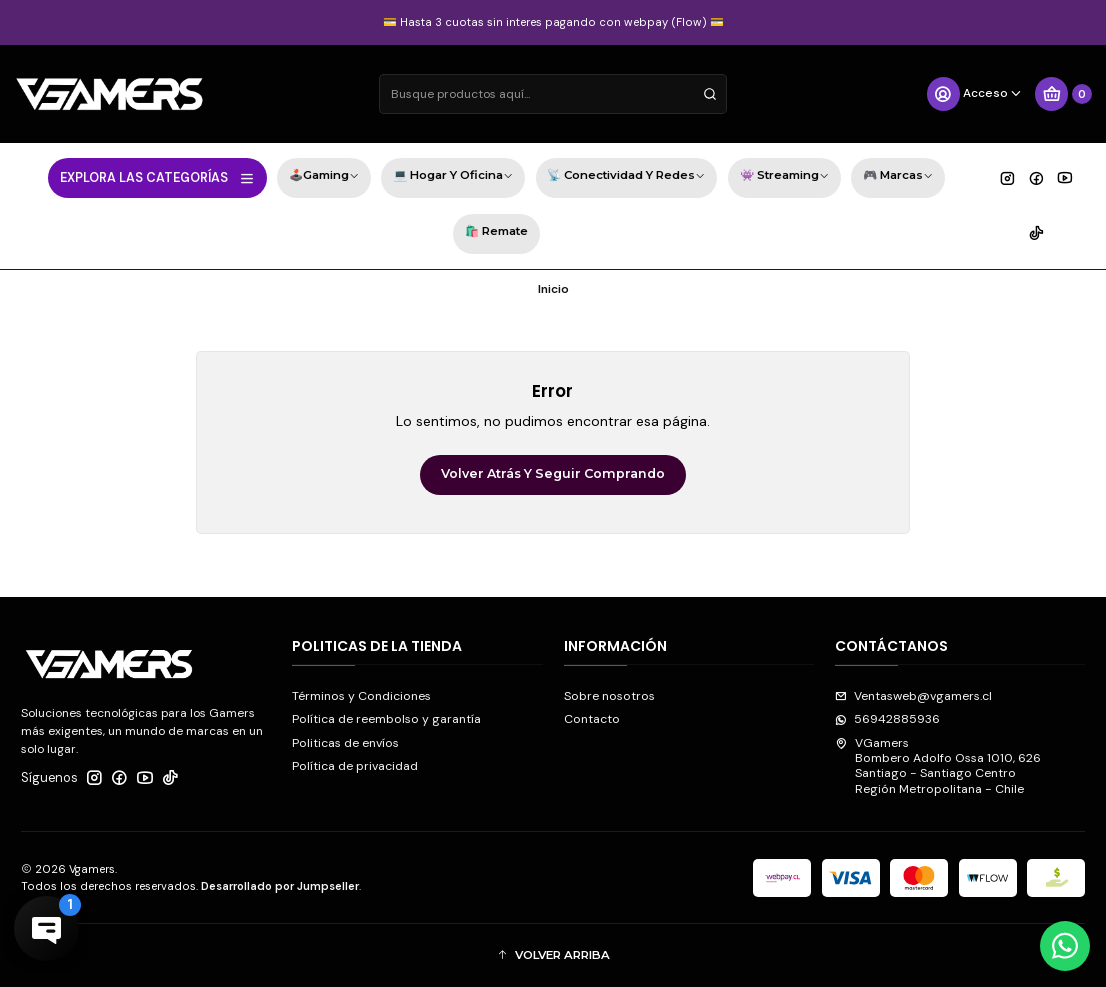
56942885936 (887, 719)
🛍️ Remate (496, 231)
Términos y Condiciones (361, 696)
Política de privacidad (355, 766)
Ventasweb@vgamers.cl (913, 696)
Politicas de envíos (345, 743)
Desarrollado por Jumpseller (280, 886)
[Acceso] (974, 94)
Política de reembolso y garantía (386, 719)
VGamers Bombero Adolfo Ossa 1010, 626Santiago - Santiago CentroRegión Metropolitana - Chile (938, 766)
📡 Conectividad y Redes (626, 177)
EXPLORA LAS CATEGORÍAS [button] (157, 178)
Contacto (592, 719)
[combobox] (553, 94)
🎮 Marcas (898, 177)
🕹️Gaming (324, 177)
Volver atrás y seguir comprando (553, 473)
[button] (553, 955)
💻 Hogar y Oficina (453, 177)
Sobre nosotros (609, 696)
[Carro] (1063, 94)
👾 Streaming (784, 177)
